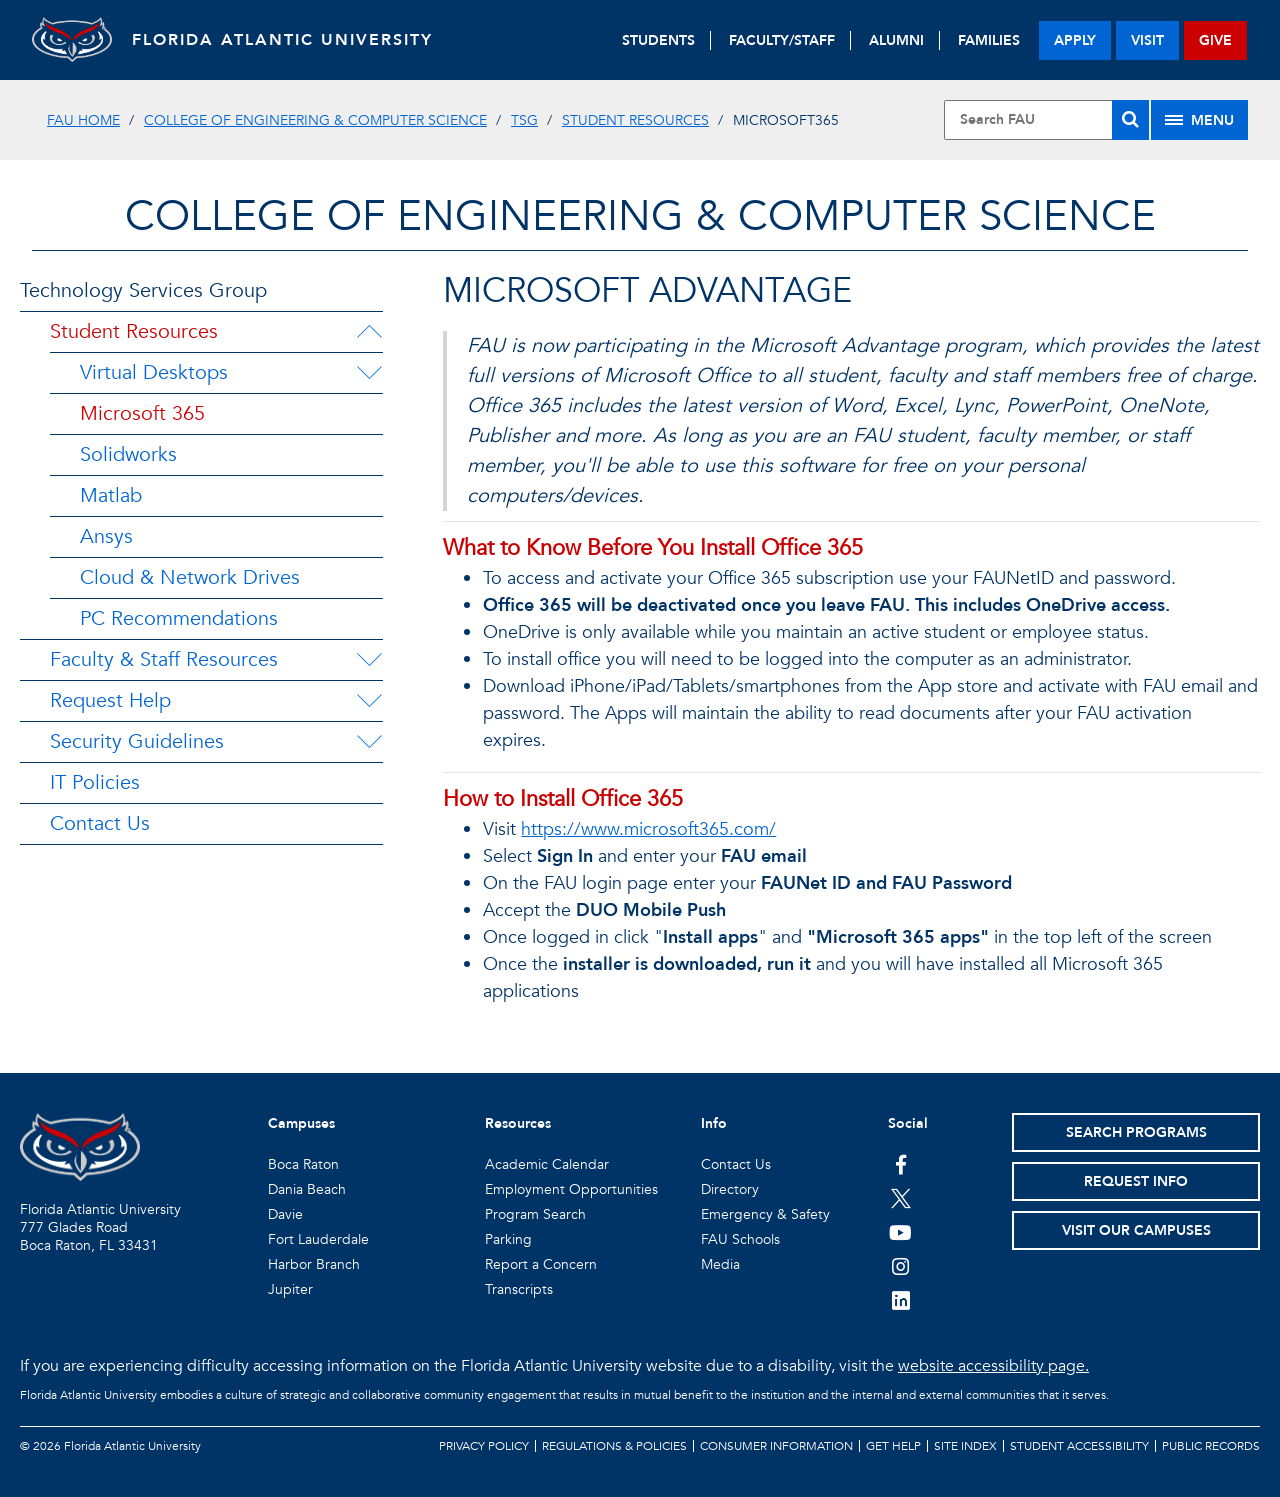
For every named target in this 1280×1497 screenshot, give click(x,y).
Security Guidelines (137, 741)
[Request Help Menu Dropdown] (369, 701)
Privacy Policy (484, 1446)
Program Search (535, 1214)
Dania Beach (307, 1189)
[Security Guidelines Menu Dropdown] (369, 742)
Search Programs (1136, 1132)
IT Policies (95, 782)
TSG (524, 120)
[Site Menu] (1199, 120)
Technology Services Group (143, 290)
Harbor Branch (314, 1264)
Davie (285, 1214)
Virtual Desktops (154, 372)
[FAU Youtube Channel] (900, 1232)
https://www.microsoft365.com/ (648, 829)
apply (1075, 40)
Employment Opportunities (571, 1189)
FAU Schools (740, 1239)
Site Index (965, 1446)
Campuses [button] (301, 1123)
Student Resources (635, 120)
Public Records (1211, 1446)
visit (1147, 40)
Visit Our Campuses (1136, 1230)
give (1215, 40)
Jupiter (290, 1289)
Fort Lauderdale (318, 1239)
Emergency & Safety (765, 1214)
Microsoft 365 (142, 413)
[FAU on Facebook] (900, 1164)
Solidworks (128, 454)
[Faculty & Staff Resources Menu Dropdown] (369, 660)
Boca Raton (303, 1164)
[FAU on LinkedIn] (900, 1300)
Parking (508, 1239)
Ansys (106, 536)
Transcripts (519, 1289)
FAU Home (83, 120)
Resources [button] (518, 1123)
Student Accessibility (1079, 1446)
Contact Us (100, 823)
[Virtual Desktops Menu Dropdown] (369, 373)
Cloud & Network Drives (190, 577)
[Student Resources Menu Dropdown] (369, 332)
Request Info (1136, 1181)
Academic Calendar (547, 1164)
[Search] (1130, 120)
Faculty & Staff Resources (164, 659)
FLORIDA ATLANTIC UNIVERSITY (282, 40)
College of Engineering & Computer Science (315, 120)
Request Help (110, 700)
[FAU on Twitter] (900, 1198)
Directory (730, 1189)
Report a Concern (541, 1264)
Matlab (111, 495)
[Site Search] (1046, 120)
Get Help (893, 1446)
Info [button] (714, 1123)
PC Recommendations (179, 618)
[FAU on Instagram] (900, 1266)
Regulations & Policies (614, 1446)
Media (720, 1264)
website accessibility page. (993, 1366)
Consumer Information (776, 1446)
